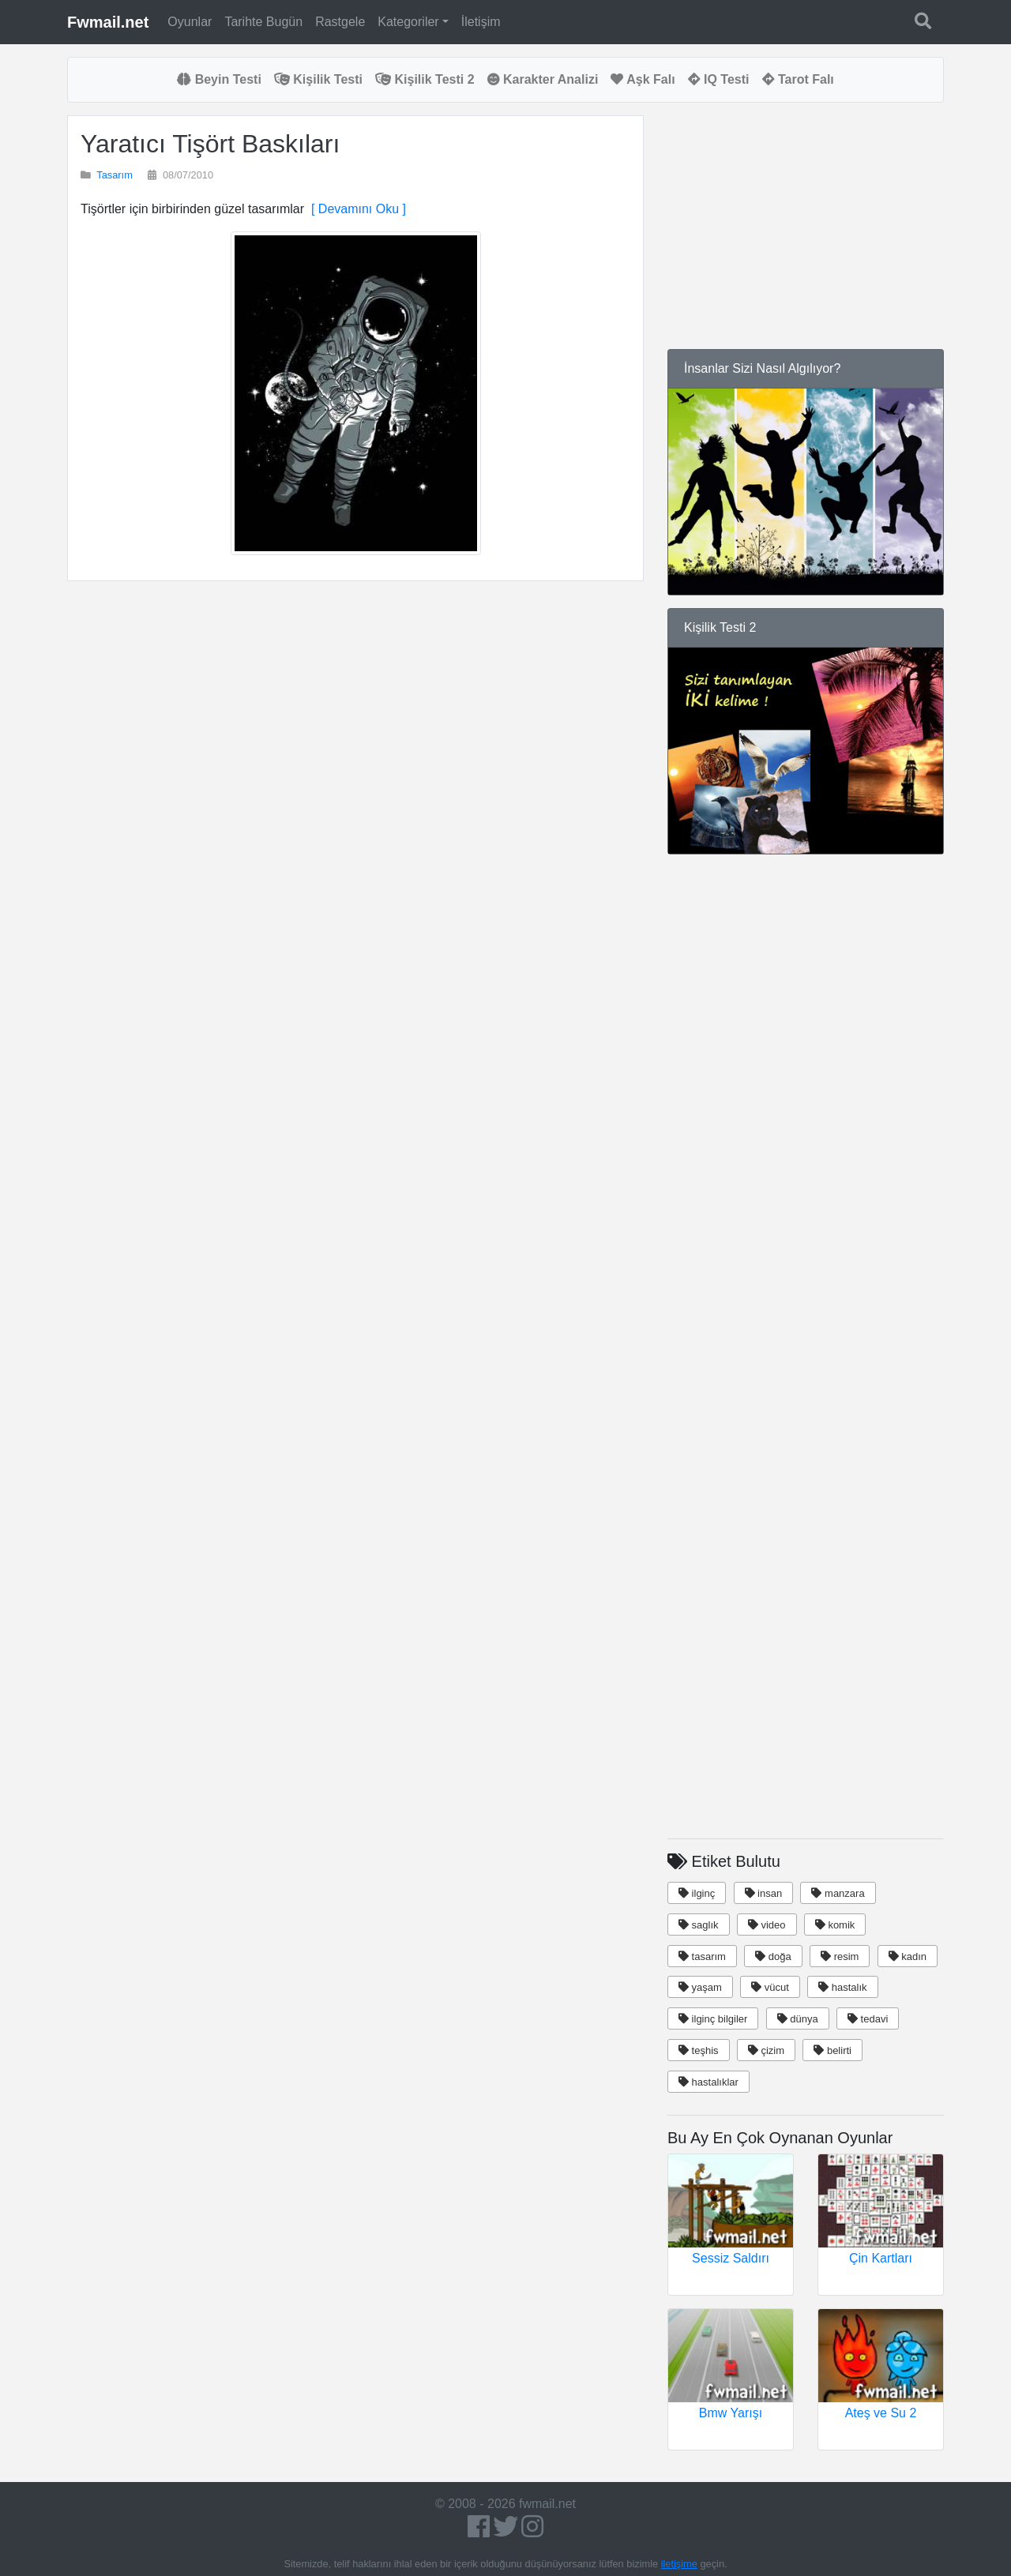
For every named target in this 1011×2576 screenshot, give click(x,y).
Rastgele (340, 21)
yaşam (700, 1987)
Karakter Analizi (543, 79)
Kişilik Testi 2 (425, 79)
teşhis (698, 2050)
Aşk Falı (643, 79)
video (767, 1925)
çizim (766, 2050)
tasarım (702, 1956)
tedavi (868, 2019)
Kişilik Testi (318, 79)
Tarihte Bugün (263, 21)
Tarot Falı (798, 79)
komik (835, 1925)
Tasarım (114, 175)
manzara (837, 1893)
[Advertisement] (355, 783)
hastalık (842, 1987)
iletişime (679, 2564)
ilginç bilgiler (712, 2019)
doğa (773, 1956)
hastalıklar (708, 2082)
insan (764, 1893)
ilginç (696, 1893)
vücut (770, 1987)
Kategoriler (408, 21)
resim (840, 1956)
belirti (832, 2050)
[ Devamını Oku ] (355, 209)
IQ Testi (719, 79)
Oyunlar (189, 21)
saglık (698, 1925)
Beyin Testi (219, 79)
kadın (907, 1956)
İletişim (481, 21)
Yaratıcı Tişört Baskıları (210, 144)
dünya (797, 2019)
